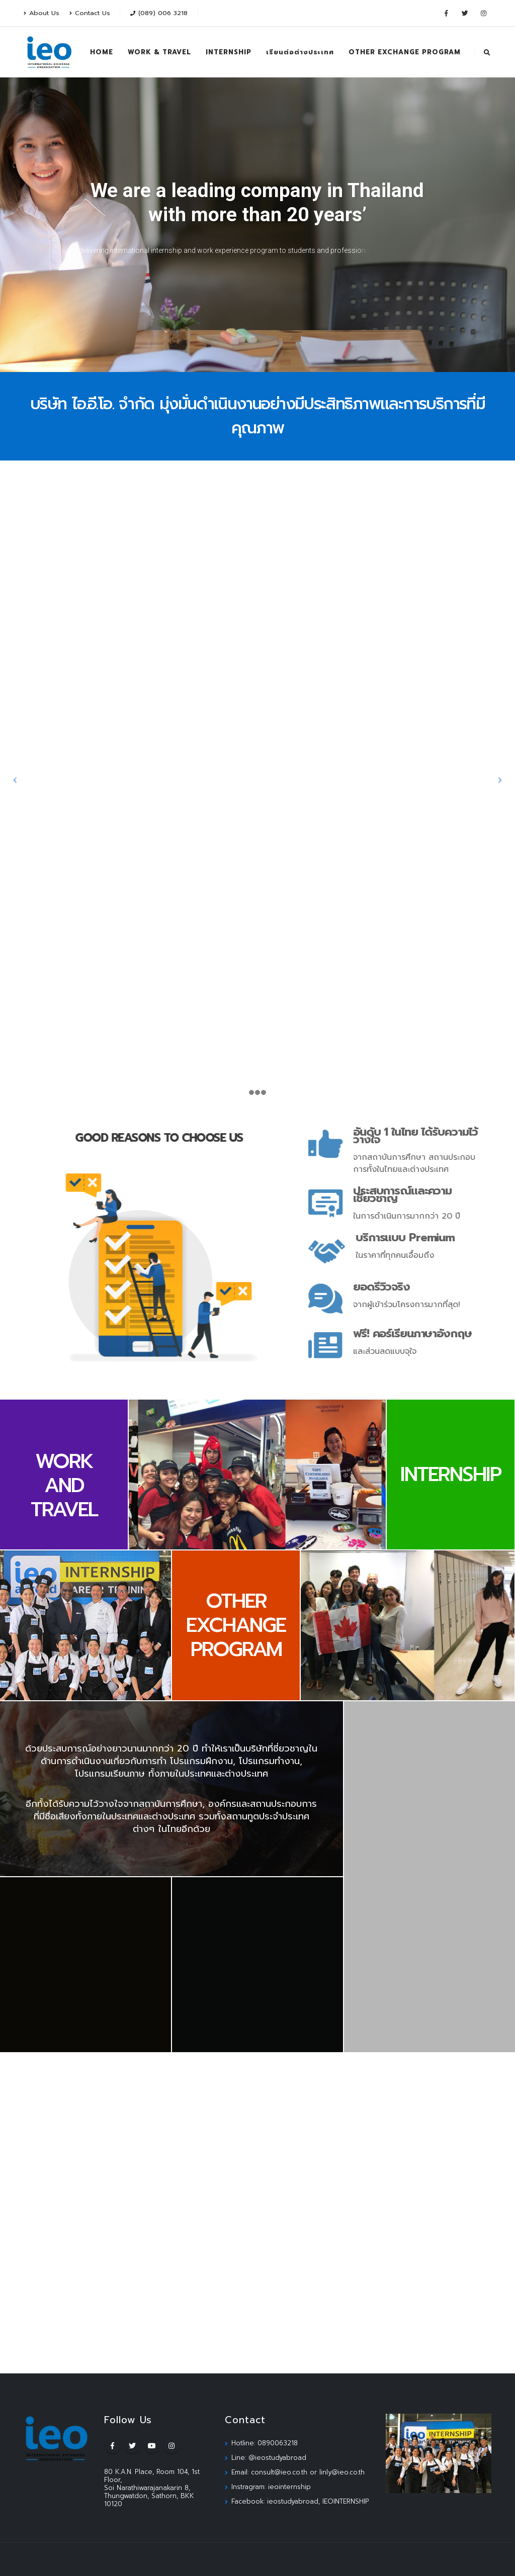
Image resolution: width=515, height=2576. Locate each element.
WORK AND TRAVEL (64, 1485)
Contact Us (89, 13)
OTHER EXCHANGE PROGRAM (405, 52)
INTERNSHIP (228, 52)
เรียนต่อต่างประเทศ (300, 52)
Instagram (171, 2445)
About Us (41, 13)
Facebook (112, 2445)
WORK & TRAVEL (159, 52)
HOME (101, 52)
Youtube (151, 2445)
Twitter (132, 2445)
